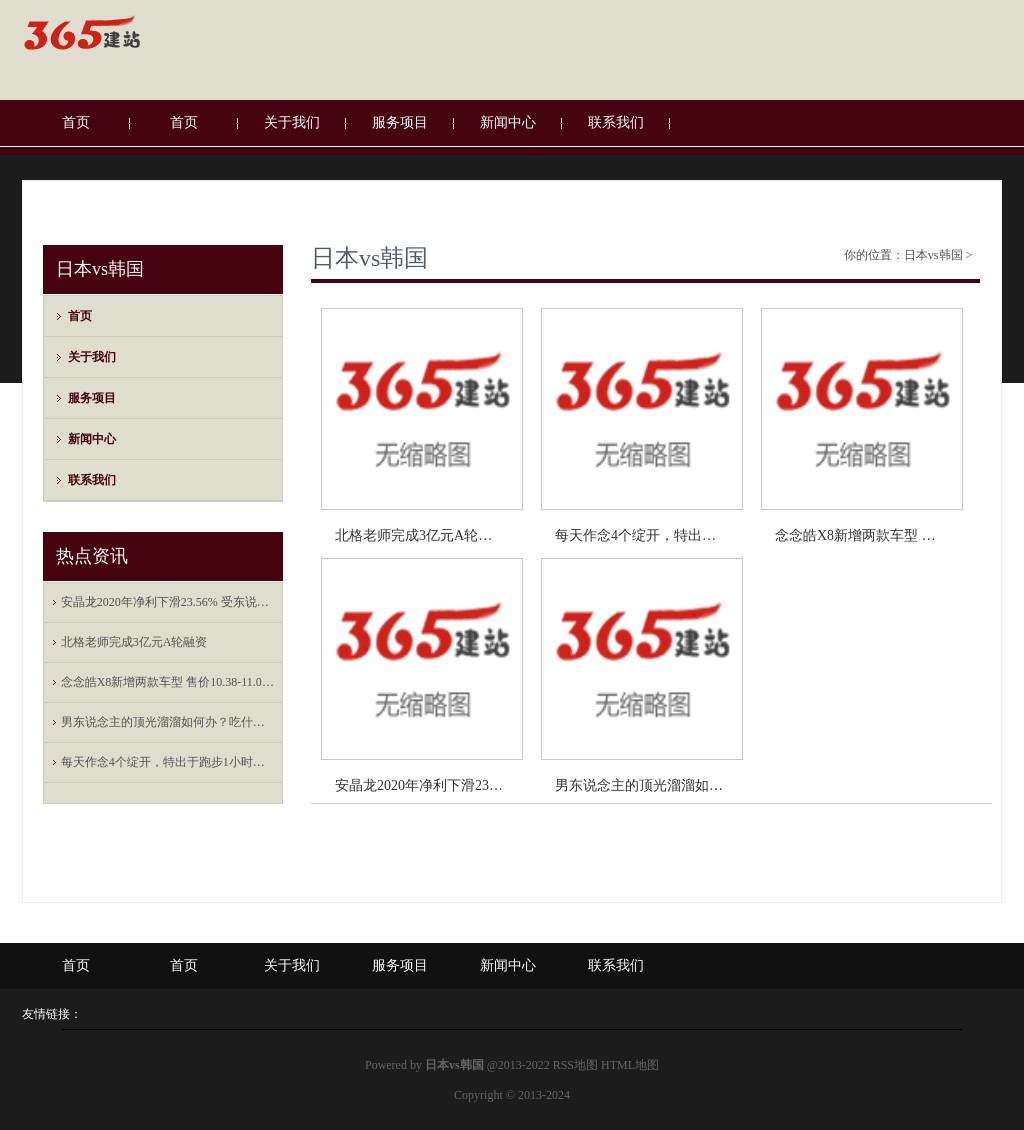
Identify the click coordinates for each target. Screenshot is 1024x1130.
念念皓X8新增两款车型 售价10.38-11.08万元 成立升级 (168, 682)
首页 (76, 122)
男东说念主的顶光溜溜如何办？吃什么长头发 (168, 722)
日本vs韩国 (369, 258)
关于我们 (292, 122)
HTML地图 (630, 1065)
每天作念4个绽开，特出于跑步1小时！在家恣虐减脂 (168, 762)
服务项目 (400, 122)
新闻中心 (508, 122)
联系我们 (616, 122)
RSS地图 (575, 1065)
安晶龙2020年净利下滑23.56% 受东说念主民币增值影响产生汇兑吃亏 (168, 602)
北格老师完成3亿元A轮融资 (134, 642)
